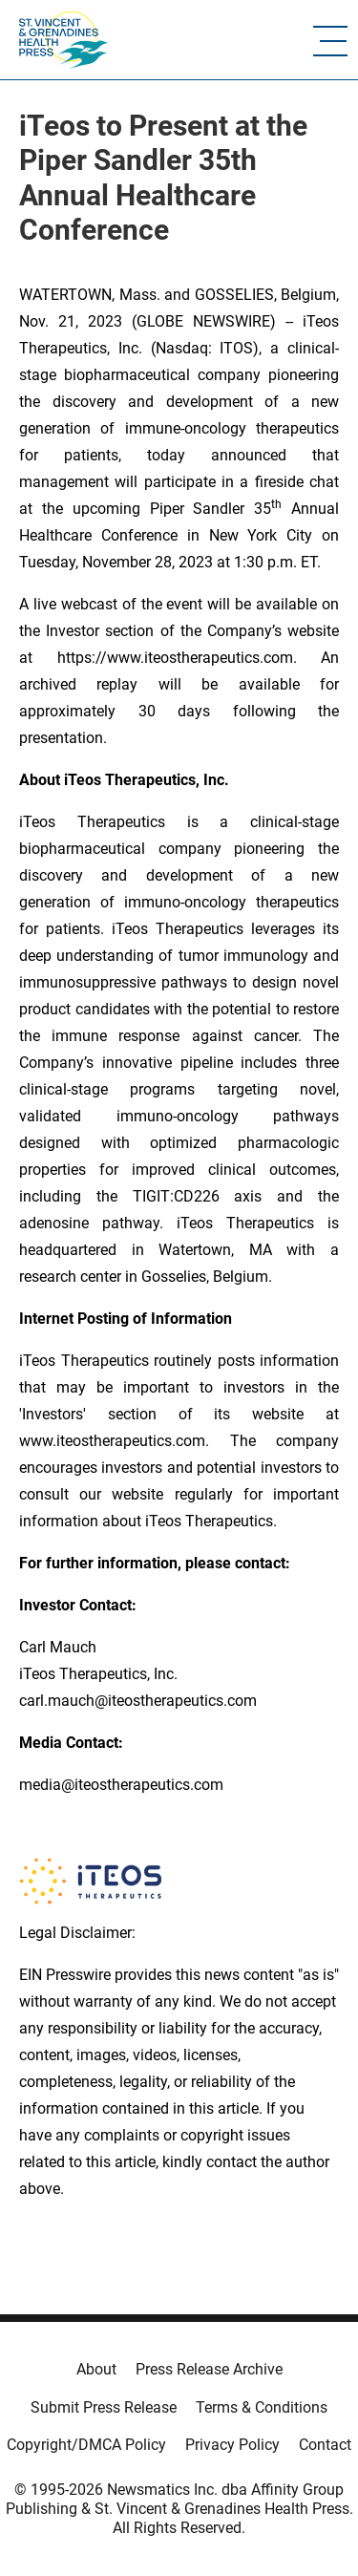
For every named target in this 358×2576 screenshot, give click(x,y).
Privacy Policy (232, 2445)
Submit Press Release (104, 2407)
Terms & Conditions (261, 2407)
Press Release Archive (209, 2369)
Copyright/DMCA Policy (86, 2445)
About (96, 2369)
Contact (325, 2445)
